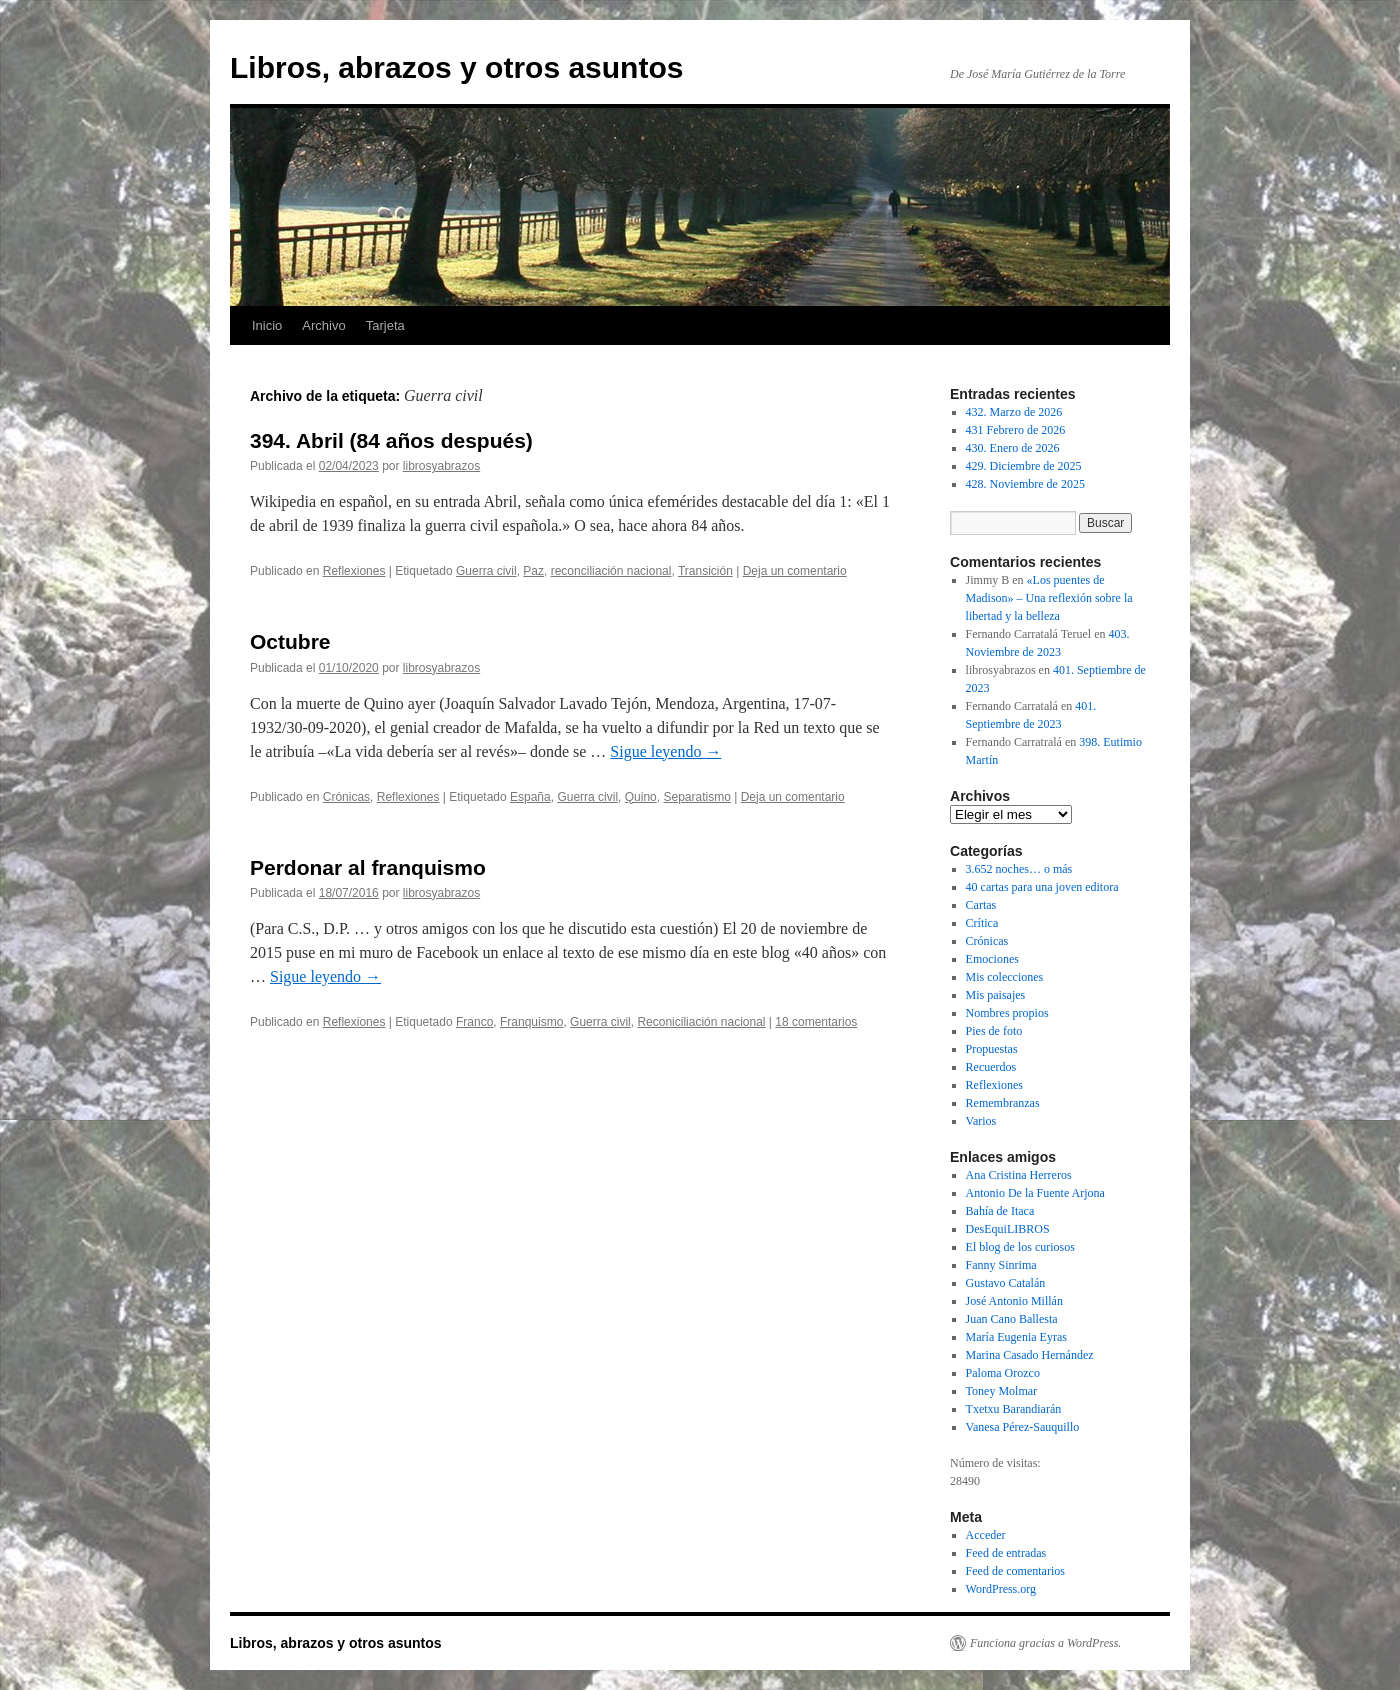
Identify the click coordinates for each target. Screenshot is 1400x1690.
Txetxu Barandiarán (1014, 1409)
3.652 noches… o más (1019, 869)
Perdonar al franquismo (368, 867)
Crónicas (346, 797)
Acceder (986, 1535)
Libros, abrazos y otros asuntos (456, 67)
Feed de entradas (1006, 1553)
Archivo (323, 325)
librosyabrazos (441, 466)
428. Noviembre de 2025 (1025, 484)
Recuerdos (991, 1067)
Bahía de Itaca (1000, 1211)
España (530, 797)
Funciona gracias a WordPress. (1045, 1643)
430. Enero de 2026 (1013, 448)
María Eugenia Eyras (1016, 1337)
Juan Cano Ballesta (1012, 1319)
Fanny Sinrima (1001, 1265)
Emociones (992, 959)
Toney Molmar (1001, 1391)
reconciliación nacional (611, 571)
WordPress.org (1001, 1589)
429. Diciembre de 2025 (1024, 466)
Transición (705, 571)
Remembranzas (1003, 1103)
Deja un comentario (795, 571)
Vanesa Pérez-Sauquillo (1023, 1427)
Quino (641, 797)
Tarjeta (385, 325)
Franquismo (531, 1022)
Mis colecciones (1005, 977)
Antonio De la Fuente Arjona (1035, 1193)
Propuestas (992, 1049)
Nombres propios (1007, 1013)
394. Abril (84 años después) (391, 440)
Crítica (982, 923)
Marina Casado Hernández (1030, 1355)
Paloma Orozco (1003, 1373)
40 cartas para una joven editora (1042, 887)
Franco (474, 1022)
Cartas (981, 905)
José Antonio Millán (1014, 1301)
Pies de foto (994, 1031)
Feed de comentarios (1015, 1571)
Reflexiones (354, 571)
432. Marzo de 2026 (1014, 412)
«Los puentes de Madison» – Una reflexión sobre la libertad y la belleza (1049, 598)
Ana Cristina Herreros (1019, 1175)
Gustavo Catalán (1006, 1283)
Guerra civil (486, 571)
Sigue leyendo (665, 751)
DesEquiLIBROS (1008, 1229)
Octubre (290, 641)
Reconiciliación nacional (701, 1022)
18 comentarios (816, 1022)
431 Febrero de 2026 (1016, 430)
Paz (533, 571)
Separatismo (696, 797)
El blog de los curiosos (1020, 1247)
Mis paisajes (996, 995)
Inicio (267, 325)
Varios (981, 1121)
